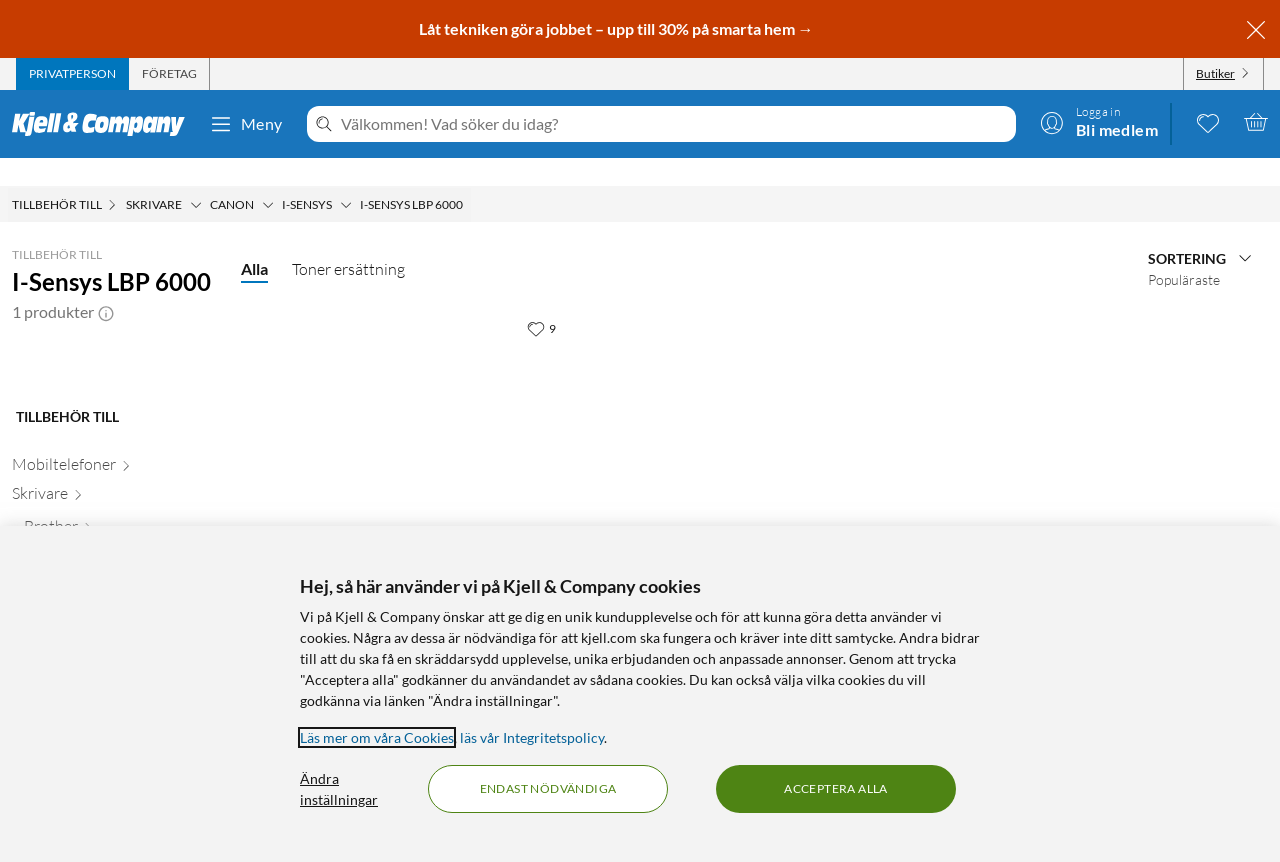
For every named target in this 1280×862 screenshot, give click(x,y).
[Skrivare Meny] (196, 177)
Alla (254, 240)
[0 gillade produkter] (1208, 122)
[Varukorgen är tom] (1256, 122)
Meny (246, 124)
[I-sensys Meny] (346, 177)
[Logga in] (1099, 122)
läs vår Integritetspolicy (532, 737)
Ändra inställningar (339, 789)
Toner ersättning (348, 241)
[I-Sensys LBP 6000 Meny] (469, 177)
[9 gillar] (541, 300)
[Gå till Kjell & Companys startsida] (104, 124)
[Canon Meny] (268, 177)
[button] (106, 284)
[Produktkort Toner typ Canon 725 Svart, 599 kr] (412, 433)
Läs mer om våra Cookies (377, 737)
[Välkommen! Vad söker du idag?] (674, 124)
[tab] (72, 74)
